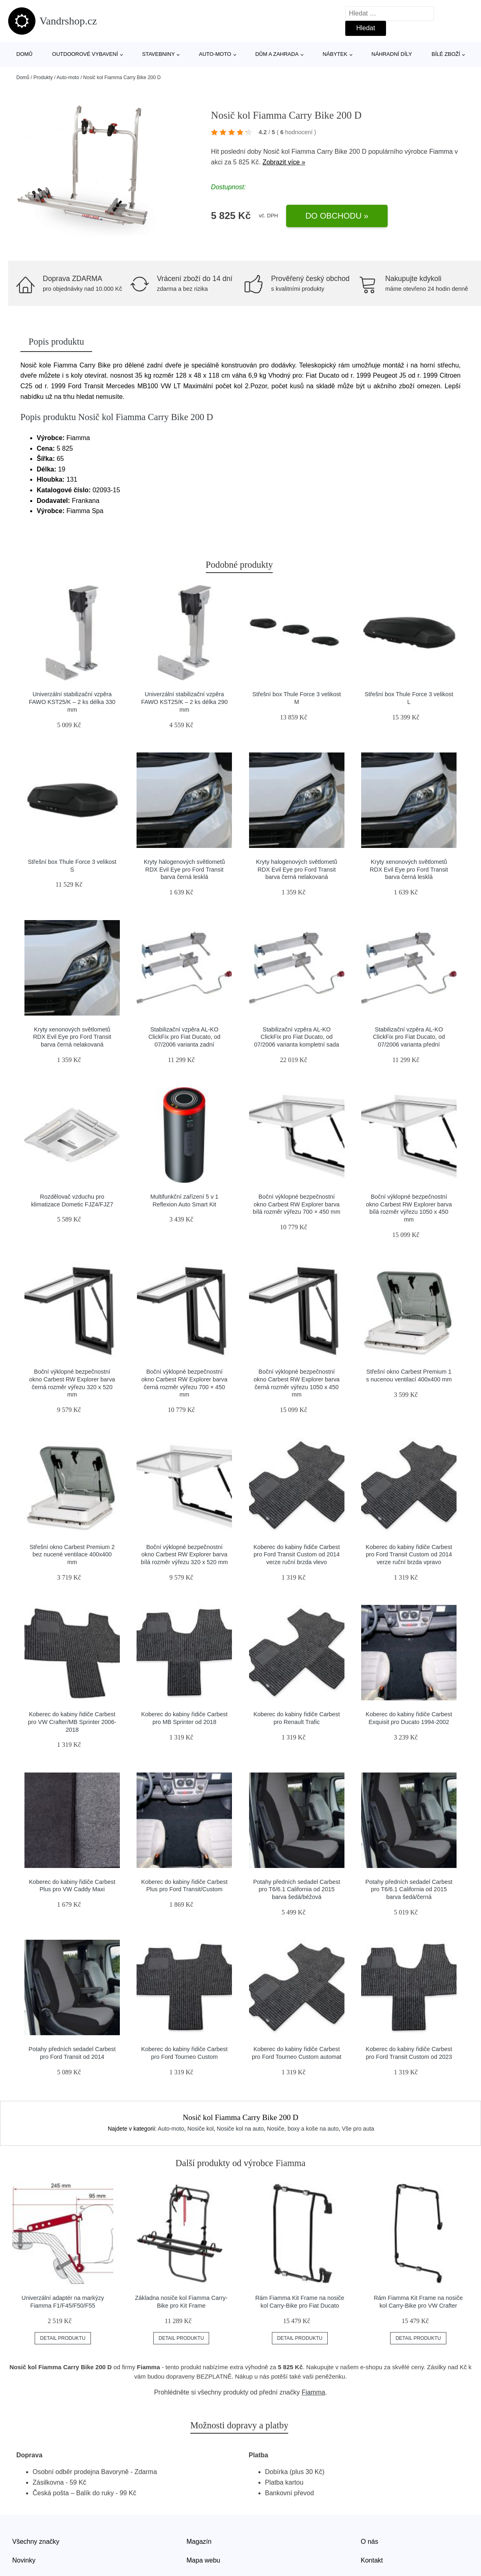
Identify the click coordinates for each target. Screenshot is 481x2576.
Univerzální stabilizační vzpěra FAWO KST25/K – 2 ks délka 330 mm (72, 702)
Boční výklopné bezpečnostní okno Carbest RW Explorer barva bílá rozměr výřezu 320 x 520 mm (184, 1554)
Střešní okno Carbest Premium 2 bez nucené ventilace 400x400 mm (72, 1554)
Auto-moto (215, 54)
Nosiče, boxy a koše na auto (303, 2128)
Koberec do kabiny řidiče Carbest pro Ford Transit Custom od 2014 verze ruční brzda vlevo (297, 1554)
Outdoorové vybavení (85, 54)
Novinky (23, 2560)
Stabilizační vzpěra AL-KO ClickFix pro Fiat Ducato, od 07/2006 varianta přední (409, 1037)
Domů (24, 54)
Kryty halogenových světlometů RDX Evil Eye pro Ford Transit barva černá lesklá (184, 869)
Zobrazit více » (284, 162)
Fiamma (441, 151)
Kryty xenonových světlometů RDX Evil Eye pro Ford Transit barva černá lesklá (409, 869)
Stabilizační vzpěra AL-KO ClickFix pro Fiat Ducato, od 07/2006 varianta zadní (184, 1037)
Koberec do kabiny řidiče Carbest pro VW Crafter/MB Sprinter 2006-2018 (72, 1722)
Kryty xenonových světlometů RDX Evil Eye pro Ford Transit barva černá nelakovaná (72, 1037)
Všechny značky (36, 2541)
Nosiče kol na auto (240, 2128)
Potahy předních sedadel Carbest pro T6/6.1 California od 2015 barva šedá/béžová (296, 1889)
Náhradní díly (391, 54)
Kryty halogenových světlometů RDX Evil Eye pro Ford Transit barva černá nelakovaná (296, 869)
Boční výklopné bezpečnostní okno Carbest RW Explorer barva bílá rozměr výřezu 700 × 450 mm (296, 1204)
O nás (369, 2541)
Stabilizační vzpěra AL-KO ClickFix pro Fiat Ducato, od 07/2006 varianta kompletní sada (296, 1037)
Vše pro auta (358, 2128)
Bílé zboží (446, 54)
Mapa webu (204, 2560)
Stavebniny (158, 54)
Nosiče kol (200, 2128)
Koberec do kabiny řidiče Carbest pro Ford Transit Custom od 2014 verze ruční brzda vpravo (409, 1554)
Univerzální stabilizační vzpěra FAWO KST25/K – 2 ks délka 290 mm (184, 702)
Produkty (43, 77)
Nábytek (334, 54)
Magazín (199, 2541)
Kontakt (372, 2560)
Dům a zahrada (276, 54)
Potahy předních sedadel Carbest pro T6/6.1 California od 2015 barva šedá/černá (408, 1889)
